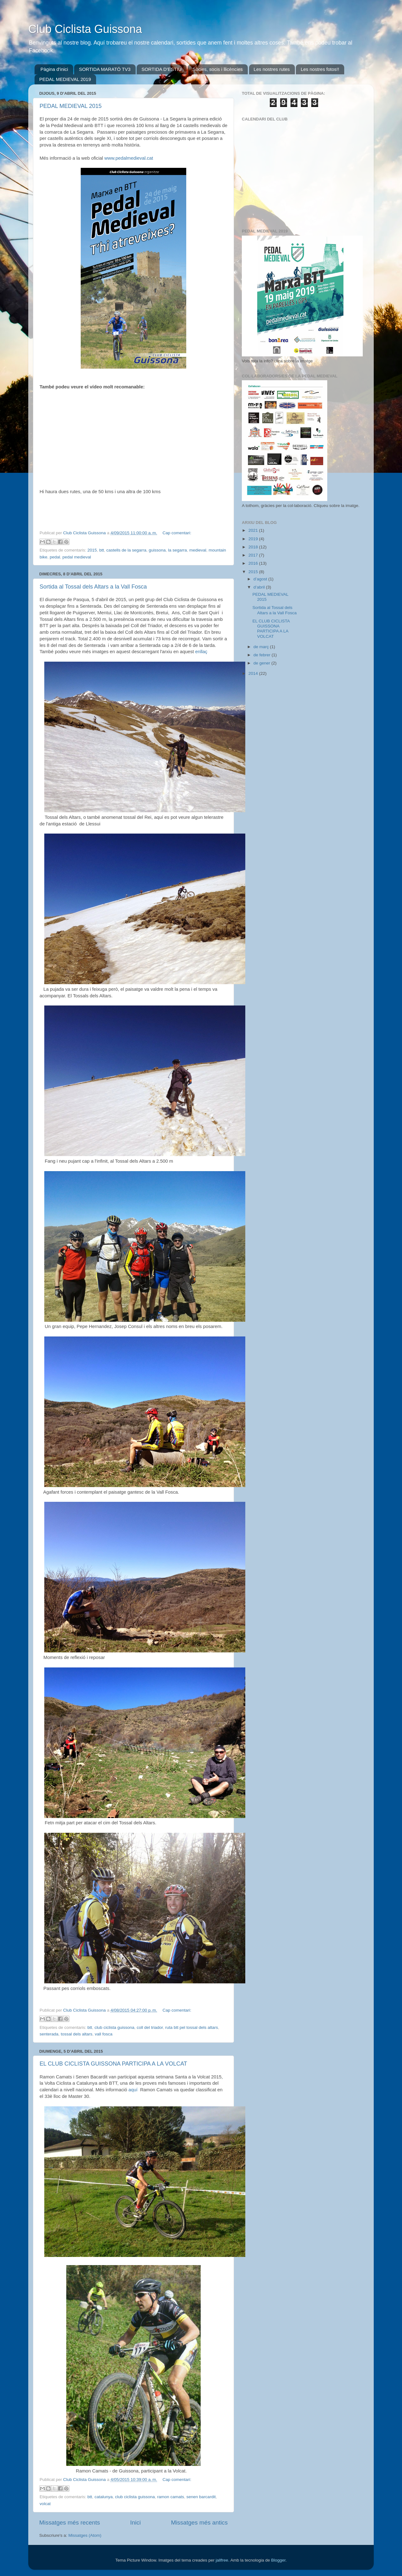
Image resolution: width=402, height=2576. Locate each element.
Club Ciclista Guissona (85, 29)
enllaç (201, 651)
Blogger (278, 2560)
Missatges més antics (199, 2522)
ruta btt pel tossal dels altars (191, 2027)
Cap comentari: (176, 533)
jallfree (222, 2560)
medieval (197, 550)
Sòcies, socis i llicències (218, 69)
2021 (253, 530)
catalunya (104, 2496)
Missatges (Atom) (84, 2535)
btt (101, 550)
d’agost (260, 579)
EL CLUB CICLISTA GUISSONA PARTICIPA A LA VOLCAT (113, 2064)
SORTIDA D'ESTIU (161, 69)
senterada (49, 2034)
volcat (45, 2503)
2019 (253, 538)
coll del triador (150, 2027)
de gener (262, 663)
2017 (253, 555)
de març (261, 646)
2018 (253, 547)
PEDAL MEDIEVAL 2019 (65, 79)
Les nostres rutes (272, 69)
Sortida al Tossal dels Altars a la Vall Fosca (93, 587)
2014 (253, 673)
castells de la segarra (126, 550)
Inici (135, 2522)
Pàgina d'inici (54, 69)
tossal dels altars (77, 2034)
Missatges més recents (69, 2522)
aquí (132, 2089)
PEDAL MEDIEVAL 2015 (70, 106)
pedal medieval (76, 557)
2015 (92, 550)
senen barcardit (201, 2496)
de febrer (262, 655)
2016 (253, 563)
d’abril (259, 587)
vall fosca (103, 2034)
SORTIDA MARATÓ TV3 (104, 69)
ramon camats (170, 2496)
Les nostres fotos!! (320, 69)
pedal (55, 557)
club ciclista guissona (114, 2027)
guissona (157, 550)
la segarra (177, 550)
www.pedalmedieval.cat (129, 158)
